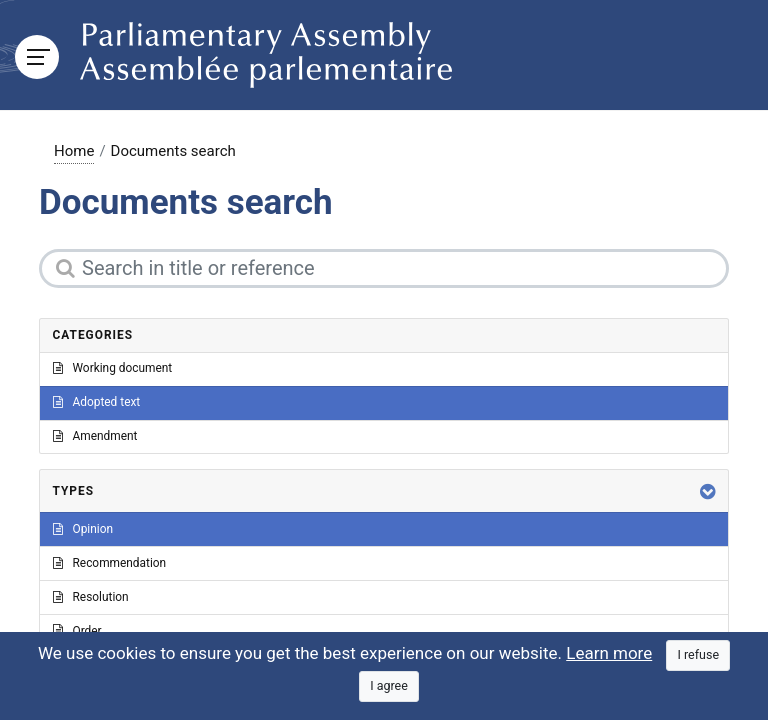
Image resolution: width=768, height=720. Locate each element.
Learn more (609, 653)
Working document (113, 368)
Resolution (91, 597)
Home (74, 151)
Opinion (83, 529)
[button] (708, 491)
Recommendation (110, 563)
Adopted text (97, 402)
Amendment (95, 436)
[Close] (698, 655)
